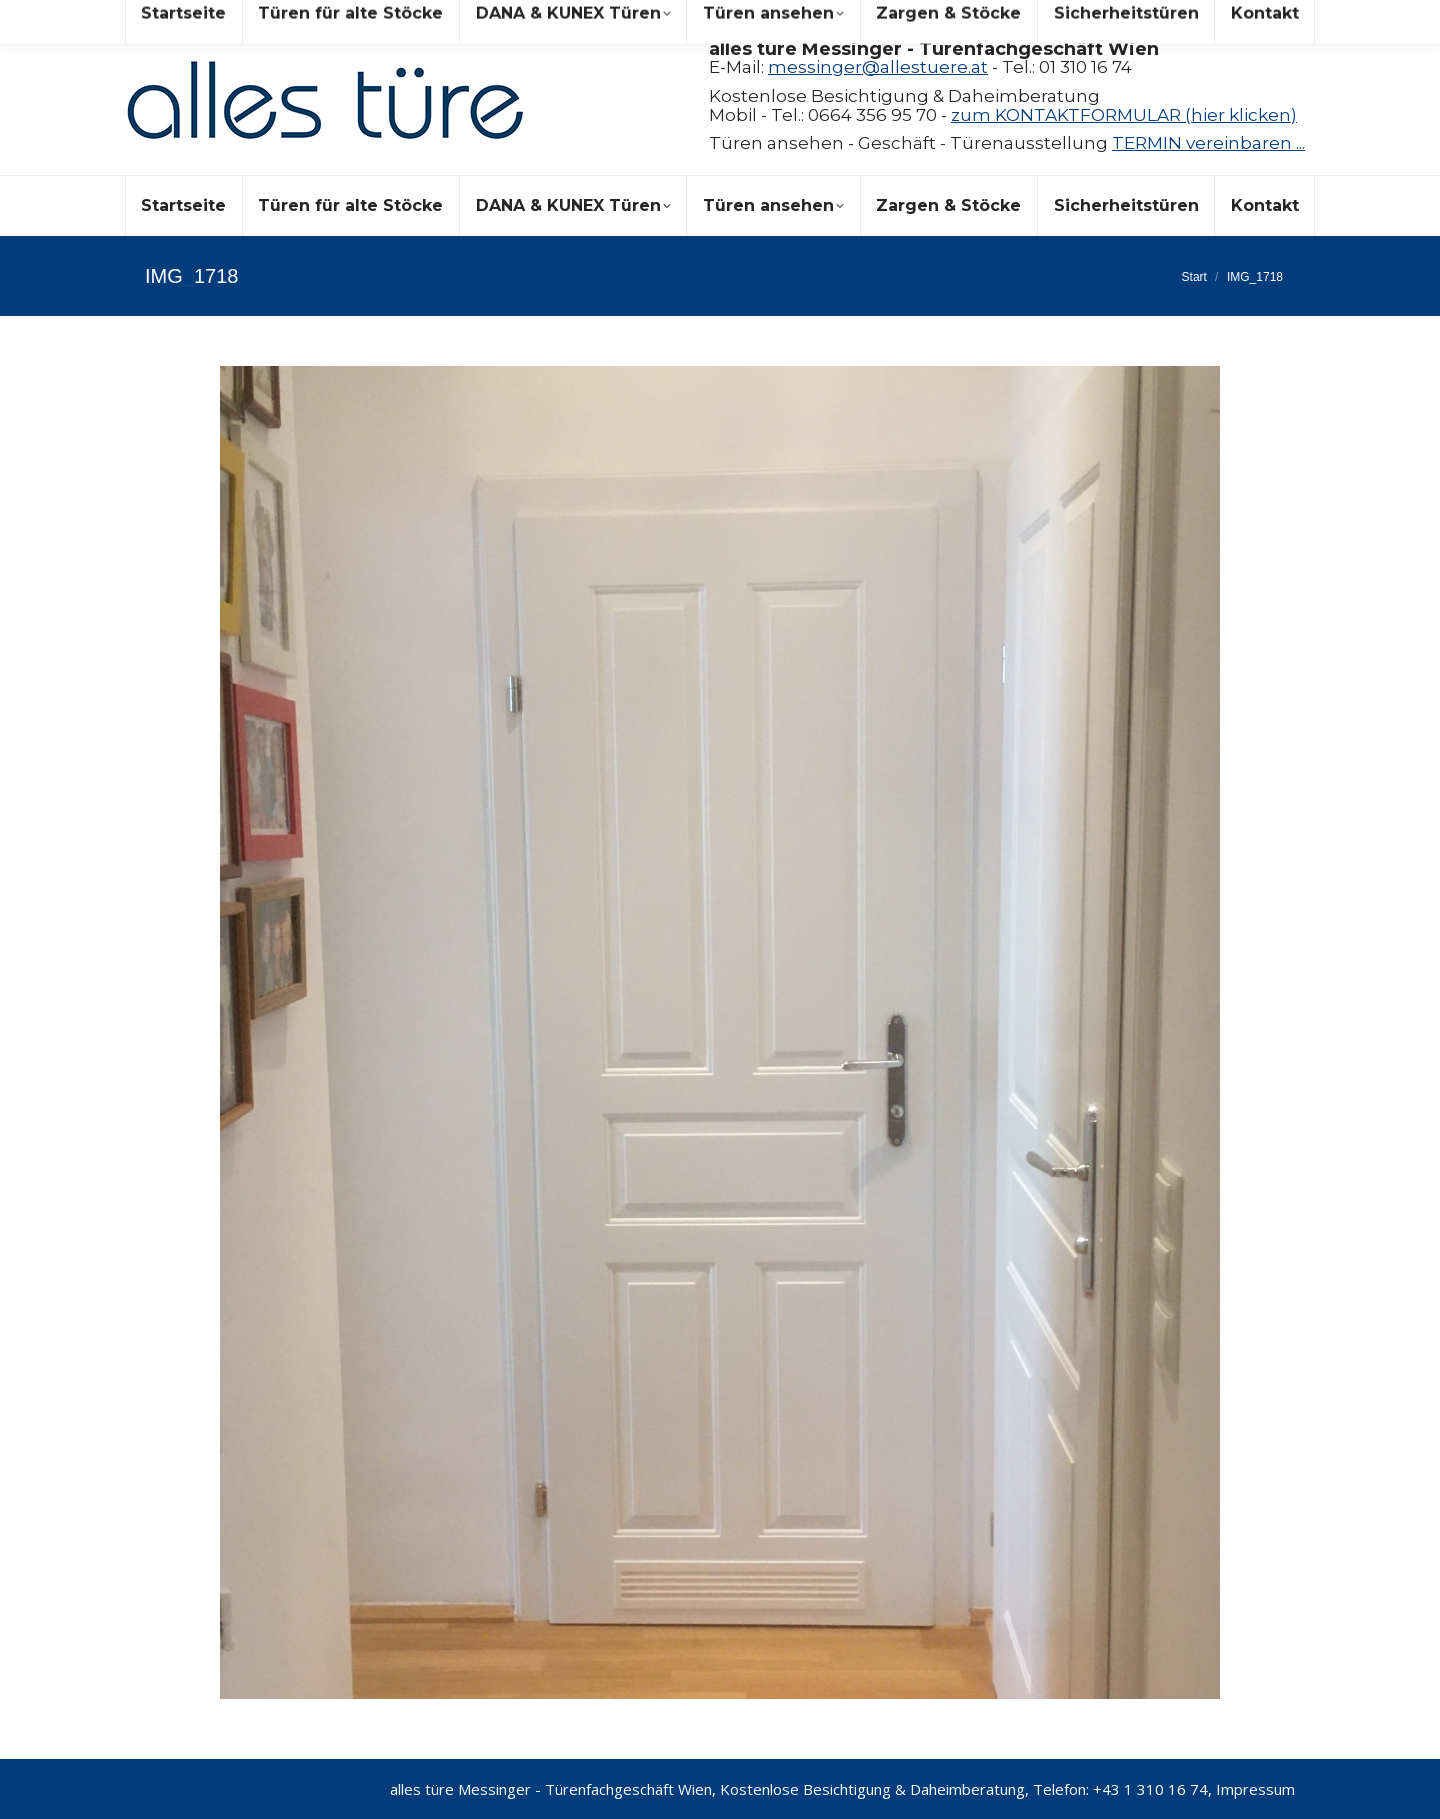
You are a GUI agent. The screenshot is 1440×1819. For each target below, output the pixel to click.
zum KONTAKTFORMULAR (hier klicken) (1124, 115)
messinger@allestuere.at (878, 67)
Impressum (1255, 1789)
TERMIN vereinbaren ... (1208, 143)
